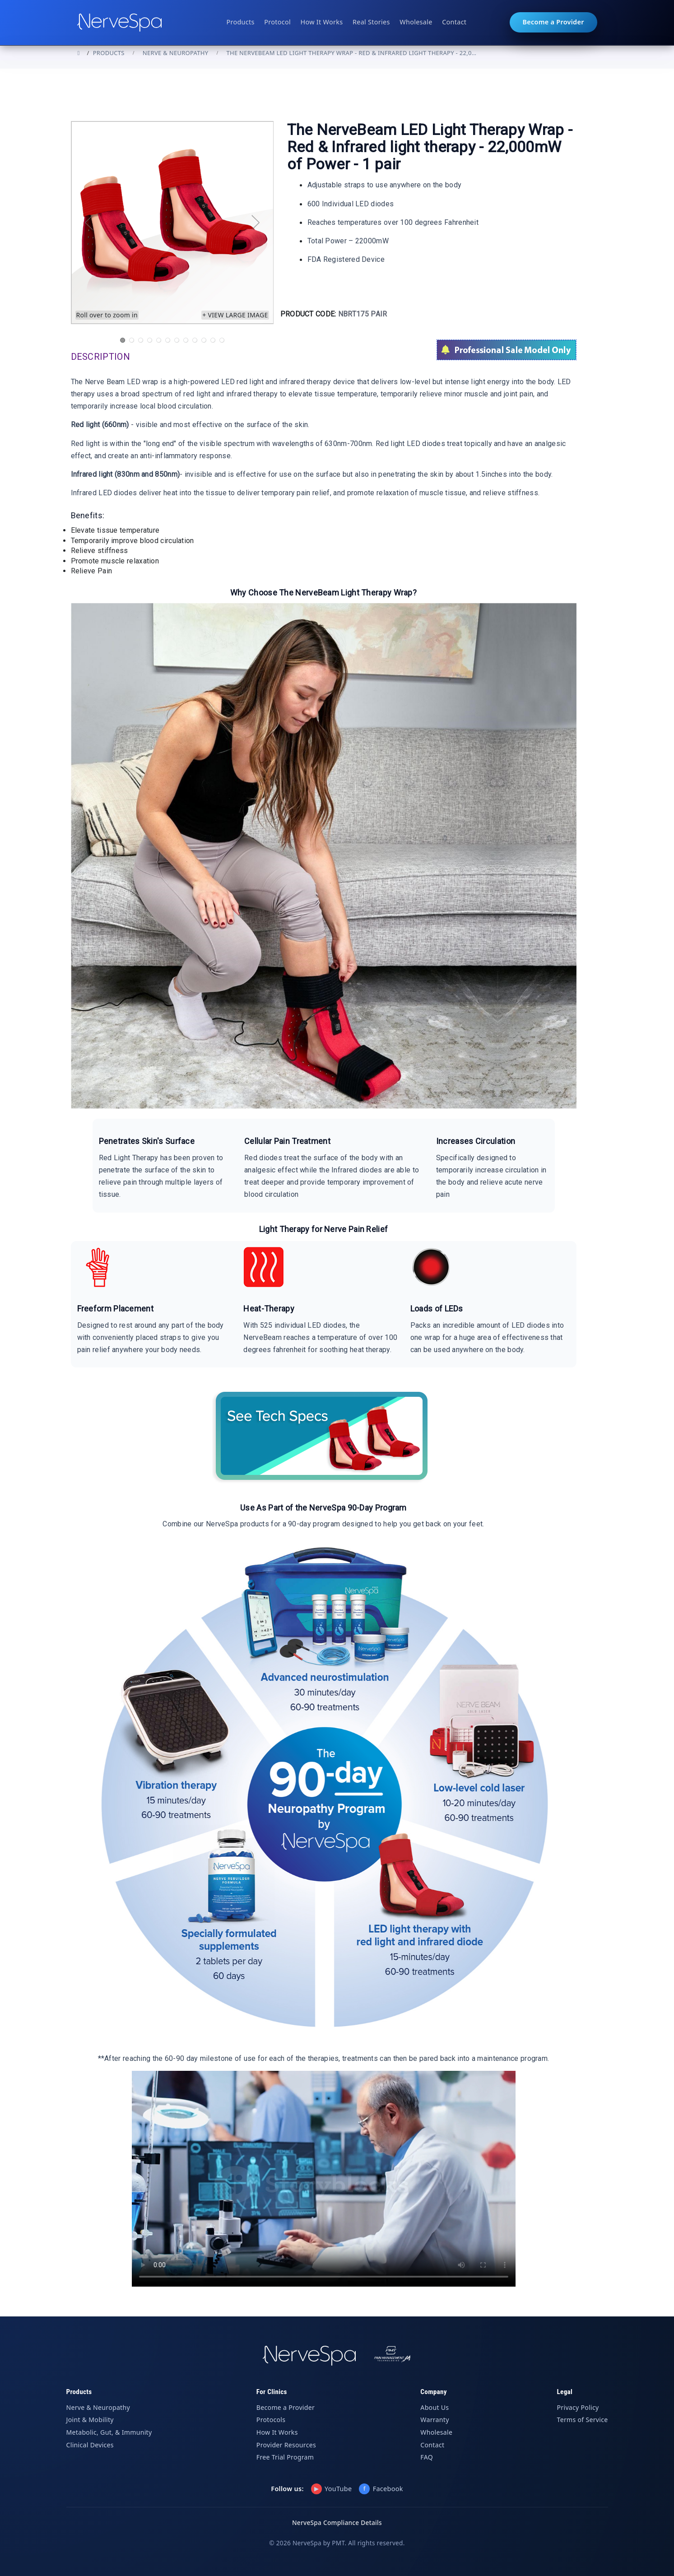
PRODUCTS (109, 53)
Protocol (277, 22)
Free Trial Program (285, 2457)
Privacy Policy (578, 2407)
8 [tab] (185, 340)
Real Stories (371, 22)
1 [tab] (122, 340)
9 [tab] (194, 340)
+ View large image (235, 315)
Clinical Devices (90, 2445)
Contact (454, 22)
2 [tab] (131, 340)
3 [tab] (140, 340)
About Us (434, 2407)
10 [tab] (203, 340)
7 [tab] (176, 340)
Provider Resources (286, 2445)
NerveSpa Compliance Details (337, 2522)
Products (240, 22)
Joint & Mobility (90, 2419)
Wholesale (416, 22)
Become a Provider (553, 22)
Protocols (271, 2419)
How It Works (322, 22)
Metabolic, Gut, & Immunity (109, 2432)
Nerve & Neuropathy (176, 53)
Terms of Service (582, 2419)
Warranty (434, 2419)
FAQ (426, 2457)
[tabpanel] (172, 222)
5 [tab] (158, 340)
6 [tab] (167, 340)
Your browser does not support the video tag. (324, 2179)
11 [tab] (212, 340)
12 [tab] (221, 340)
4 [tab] (149, 340)
